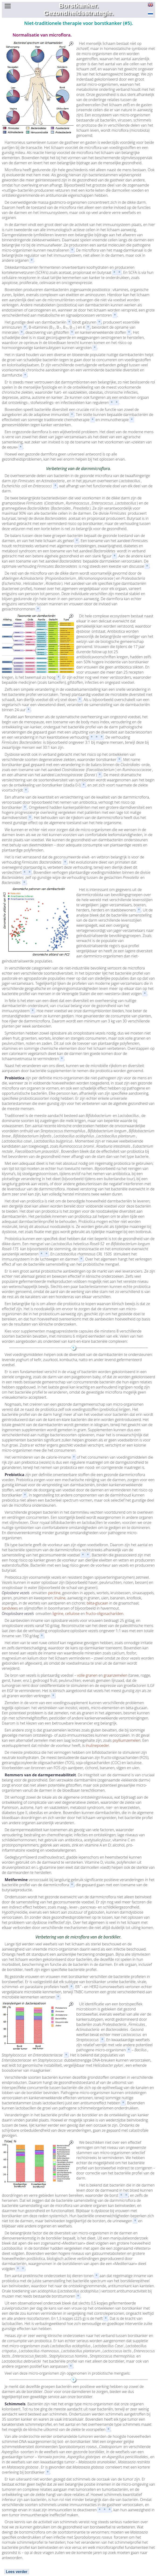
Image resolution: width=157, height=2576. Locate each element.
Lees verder (16, 2571)
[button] (7, 6)
